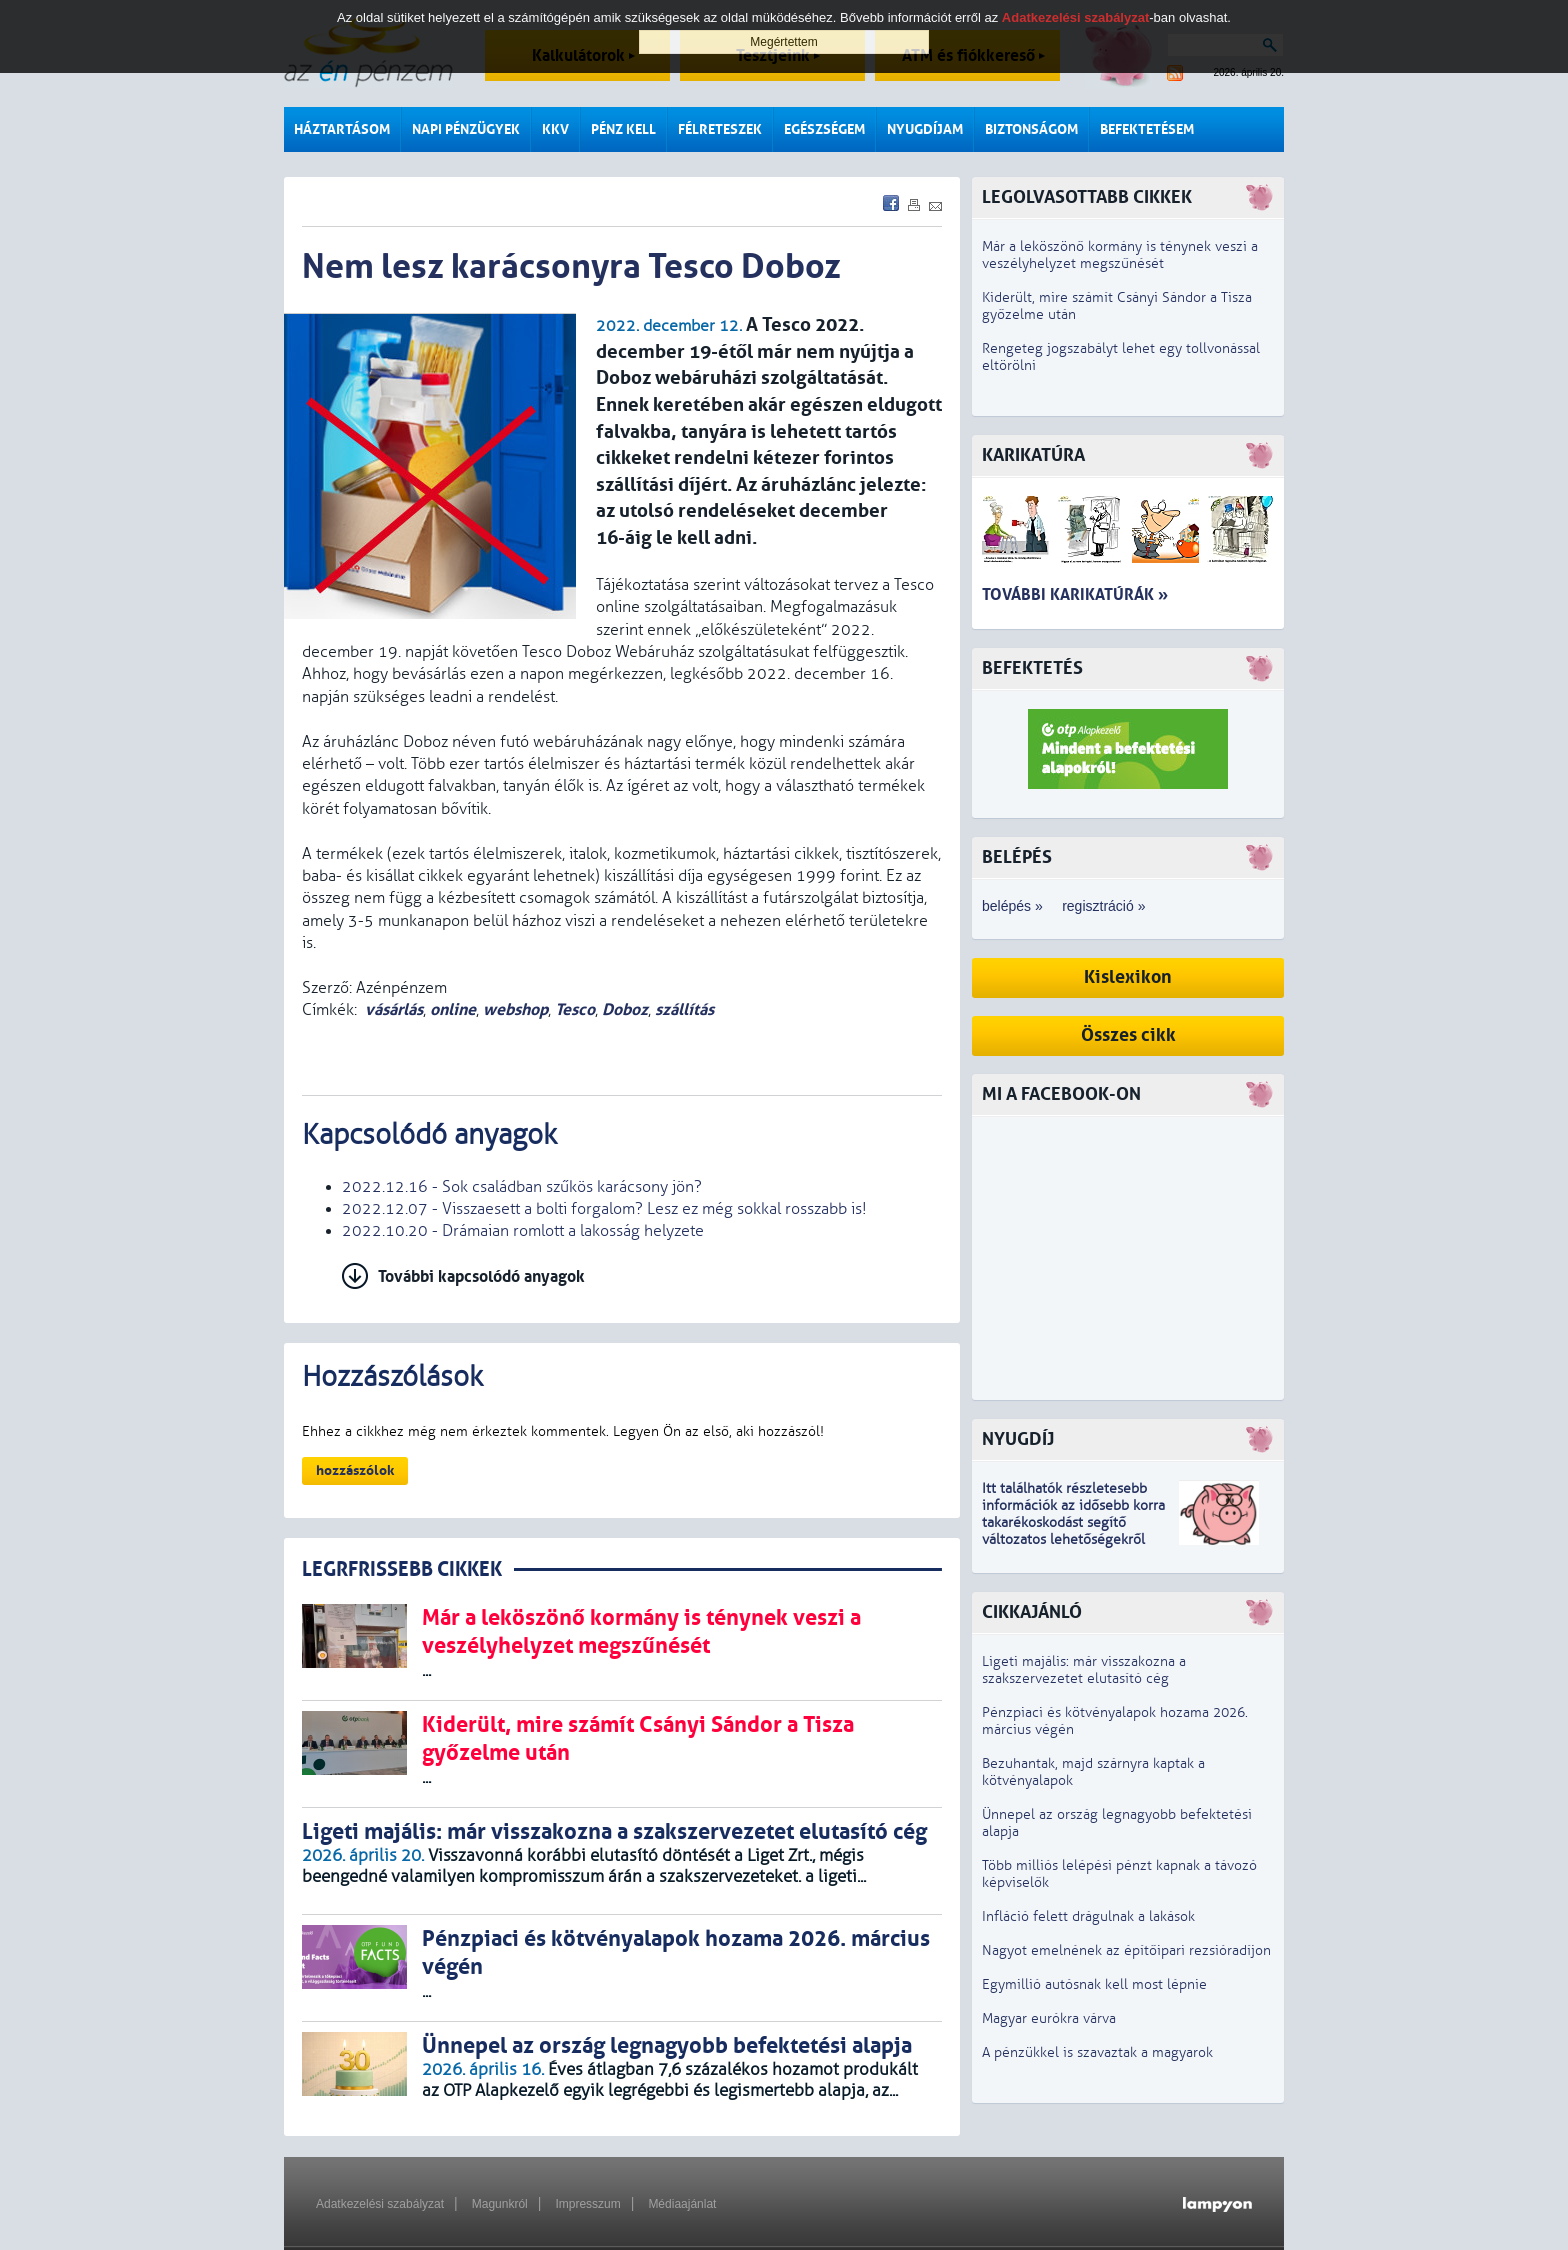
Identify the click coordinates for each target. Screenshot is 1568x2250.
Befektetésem (1147, 129)
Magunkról (500, 2204)
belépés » (1012, 906)
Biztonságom (1031, 129)
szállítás (684, 1009)
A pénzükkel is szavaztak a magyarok (1097, 2052)
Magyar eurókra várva (1049, 2018)
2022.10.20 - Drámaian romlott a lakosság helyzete (523, 1231)
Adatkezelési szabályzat (380, 2204)
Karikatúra (1033, 455)
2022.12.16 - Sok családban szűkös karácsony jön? (522, 1187)
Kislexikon (1128, 977)
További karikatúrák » (1075, 594)
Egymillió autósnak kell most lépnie (1094, 1984)
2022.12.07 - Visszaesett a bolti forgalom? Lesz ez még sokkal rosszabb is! (604, 1209)
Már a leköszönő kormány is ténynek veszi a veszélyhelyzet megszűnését (1120, 255)
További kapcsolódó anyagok (481, 1276)
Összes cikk (1128, 1035)
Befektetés (1032, 668)
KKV (555, 129)
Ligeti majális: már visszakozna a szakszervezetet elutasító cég (1084, 1670)
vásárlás (394, 1009)
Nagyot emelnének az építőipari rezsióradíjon (1126, 1950)
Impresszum (587, 2204)
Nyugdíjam (925, 129)
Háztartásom (342, 129)
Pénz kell (623, 129)
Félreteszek (720, 129)
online (453, 1009)
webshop (515, 1009)
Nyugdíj (1018, 1439)
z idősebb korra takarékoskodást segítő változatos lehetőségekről (1073, 1522)
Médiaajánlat (682, 2204)
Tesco (575, 1009)
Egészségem (824, 129)
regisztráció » (1103, 906)
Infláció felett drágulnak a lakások (1088, 1916)
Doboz (625, 1009)
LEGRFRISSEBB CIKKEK (402, 1569)
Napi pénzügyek (466, 129)
